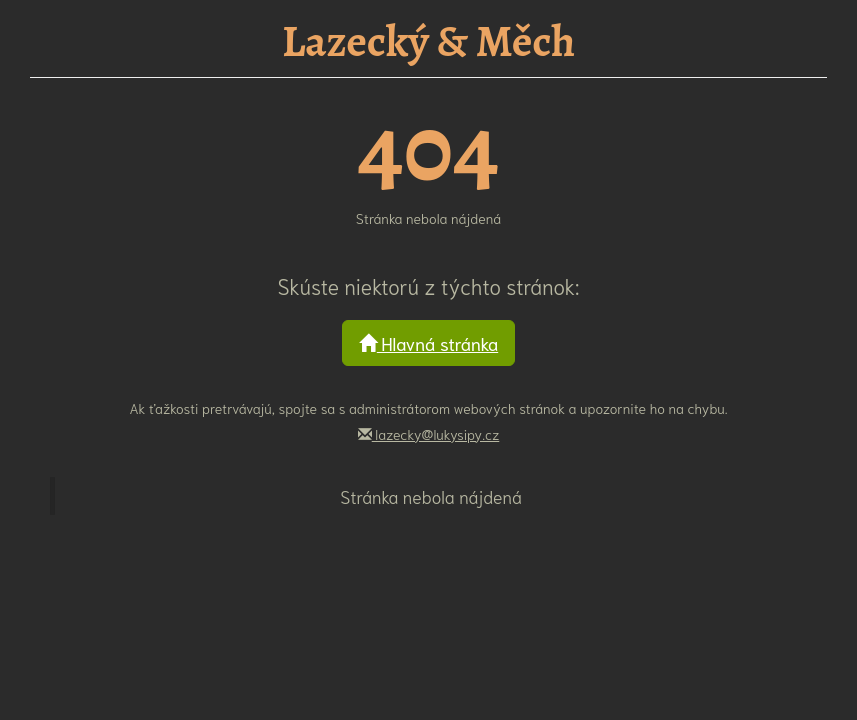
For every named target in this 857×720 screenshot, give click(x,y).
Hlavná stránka (428, 343)
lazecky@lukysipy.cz (429, 434)
